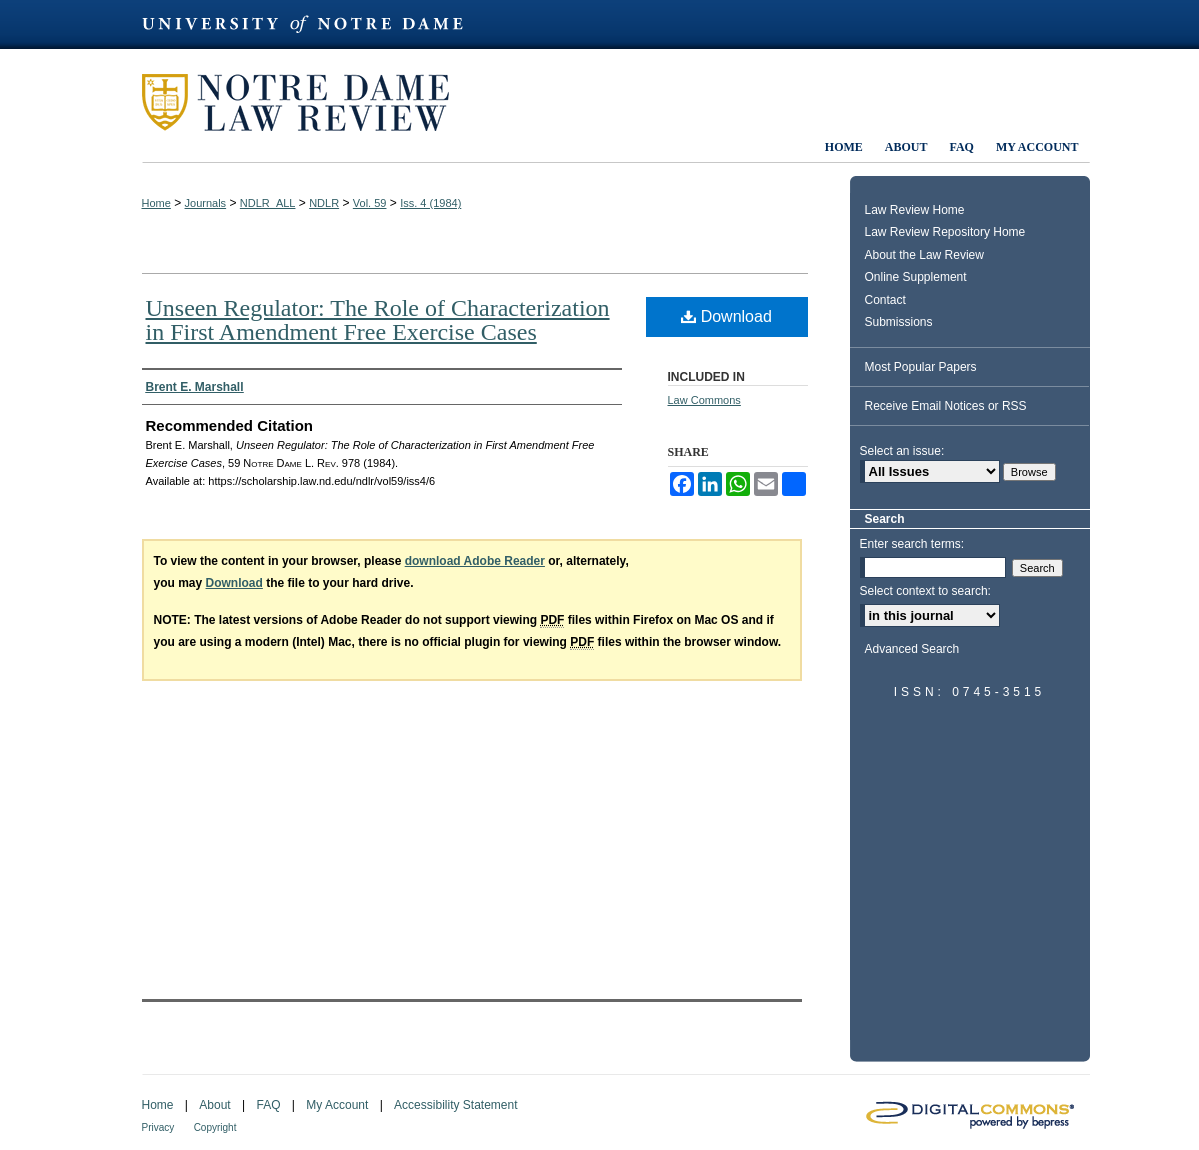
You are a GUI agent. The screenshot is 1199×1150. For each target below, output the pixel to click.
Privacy (158, 1127)
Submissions (899, 322)
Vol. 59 (370, 203)
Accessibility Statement (455, 1105)
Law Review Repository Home (945, 232)
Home (156, 203)
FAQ (268, 1105)
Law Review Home (915, 210)
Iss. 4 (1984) (430, 203)
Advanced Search (912, 649)
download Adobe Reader (475, 561)
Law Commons (704, 400)
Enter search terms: (912, 544)
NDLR (324, 203)
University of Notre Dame (312, 24)
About (214, 1105)
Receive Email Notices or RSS (946, 406)
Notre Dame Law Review (310, 102)
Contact (885, 300)
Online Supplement (916, 277)
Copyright (215, 1127)
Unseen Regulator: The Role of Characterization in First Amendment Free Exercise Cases (378, 320)
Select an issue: (902, 451)
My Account (337, 1105)
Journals (206, 203)
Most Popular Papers (921, 367)
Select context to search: (925, 591)
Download (726, 316)
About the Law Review (924, 255)
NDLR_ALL (268, 203)
